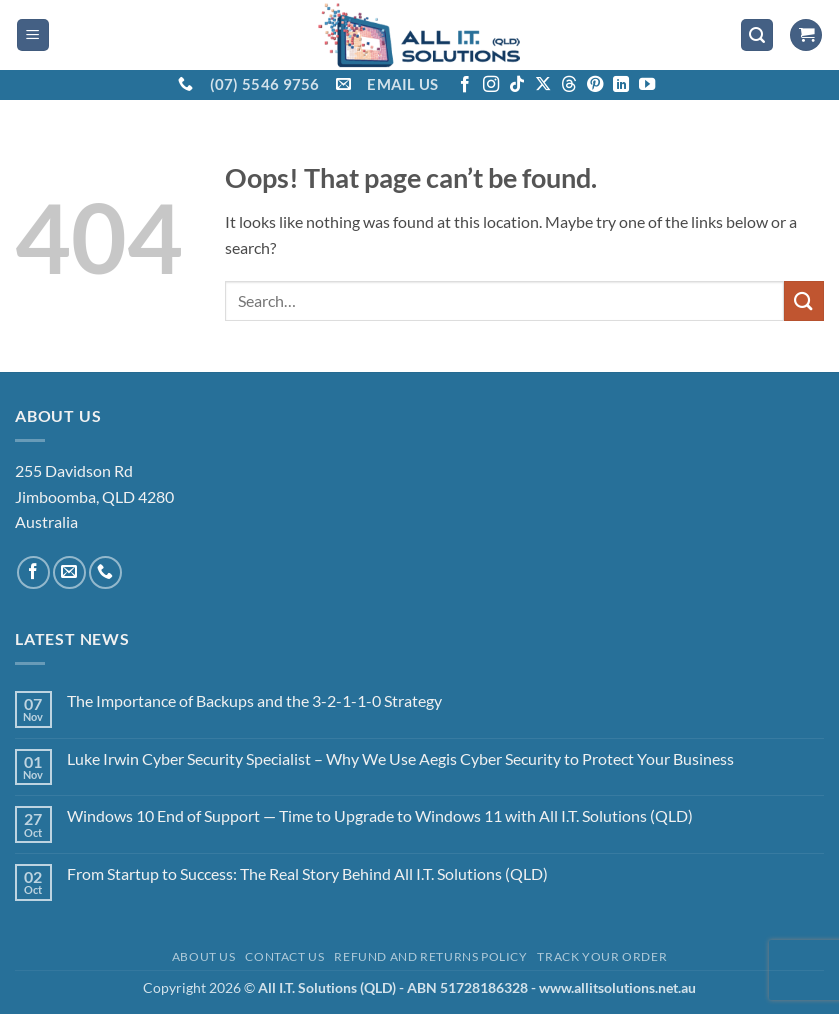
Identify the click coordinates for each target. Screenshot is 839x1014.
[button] (33, 35)
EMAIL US (402, 84)
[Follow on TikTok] (517, 85)
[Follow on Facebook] (465, 85)
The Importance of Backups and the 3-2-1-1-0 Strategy (254, 700)
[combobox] (504, 301)
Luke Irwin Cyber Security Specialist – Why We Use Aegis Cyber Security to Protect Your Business (400, 758)
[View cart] (806, 35)
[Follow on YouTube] (647, 85)
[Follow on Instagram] (491, 85)
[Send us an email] (69, 572)
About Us (204, 956)
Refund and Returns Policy (430, 956)
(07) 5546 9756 (265, 84)
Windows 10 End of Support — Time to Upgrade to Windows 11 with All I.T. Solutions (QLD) (380, 815)
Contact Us (284, 956)
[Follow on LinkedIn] (621, 85)
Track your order (602, 956)
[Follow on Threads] (569, 85)
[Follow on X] (543, 85)
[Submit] (804, 300)
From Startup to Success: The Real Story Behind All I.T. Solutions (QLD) (307, 873)
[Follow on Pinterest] (595, 85)
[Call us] (105, 572)
